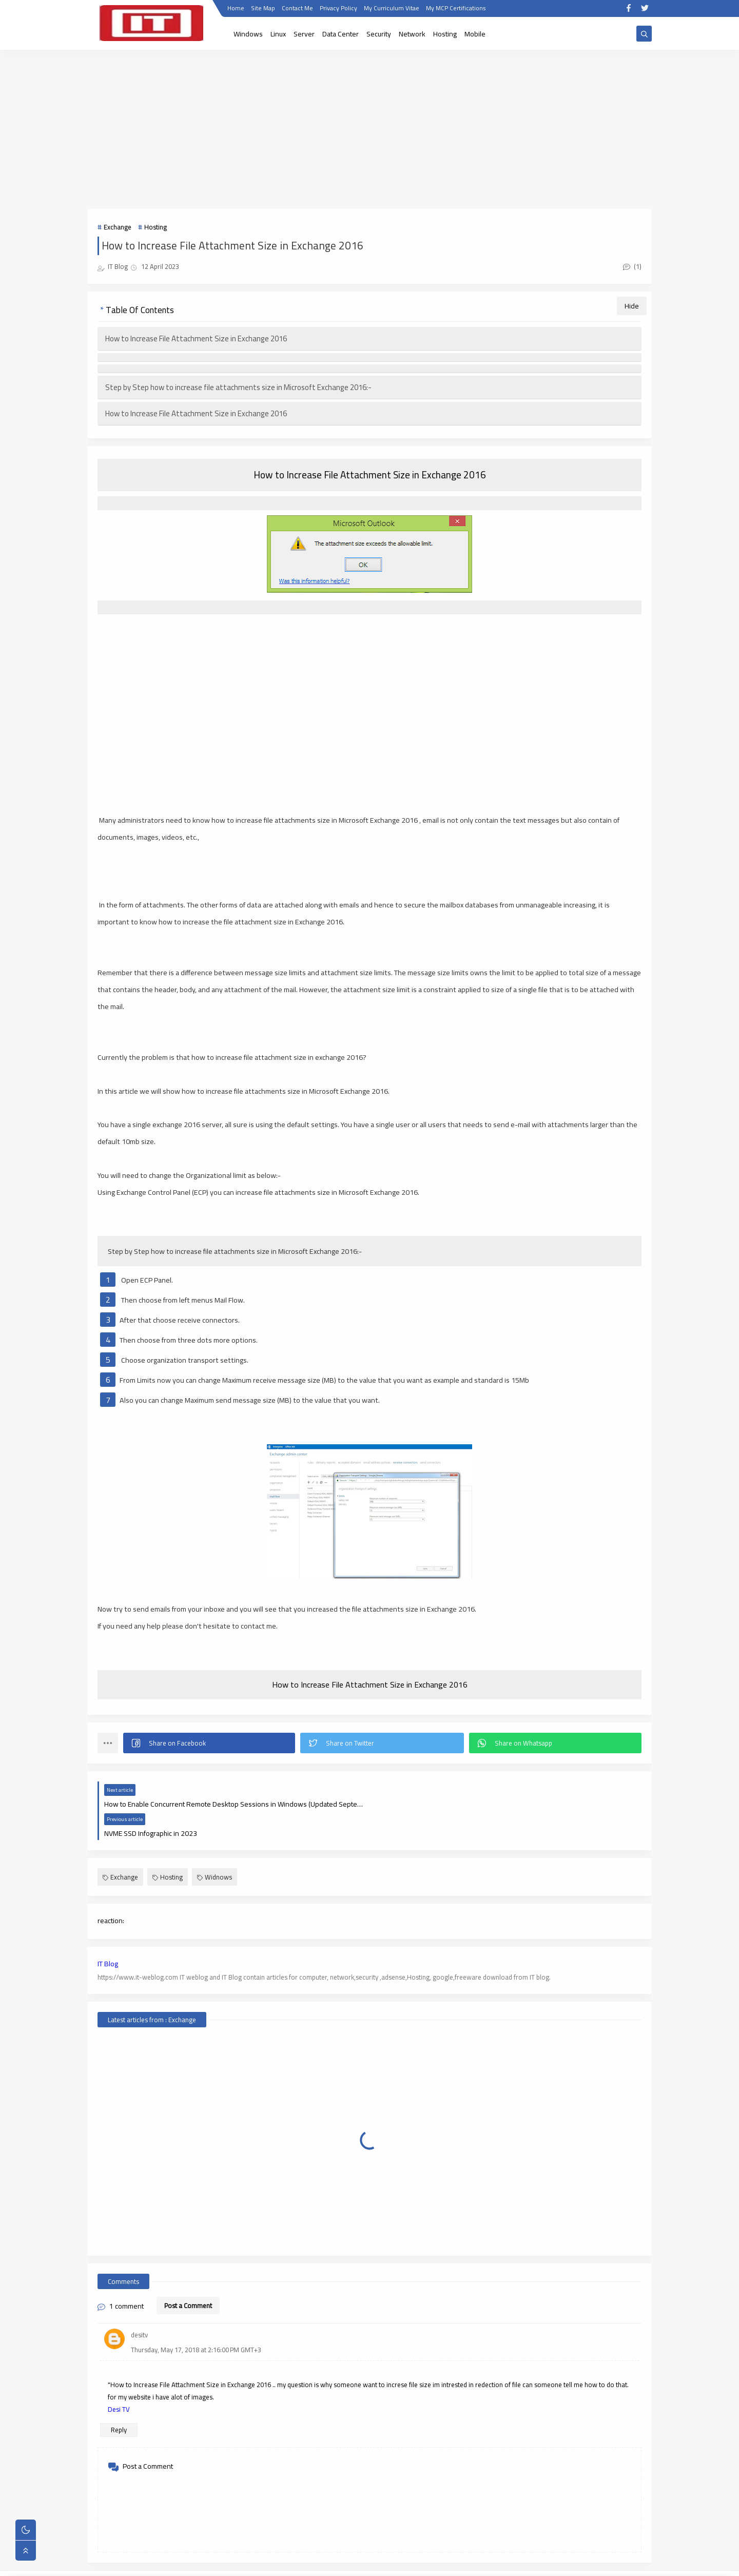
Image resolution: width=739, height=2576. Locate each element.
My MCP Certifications (456, 9)
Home (235, 9)
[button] (209, 1743)
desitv (139, 2305)
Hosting (445, 34)
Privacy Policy (338, 9)
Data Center (340, 34)
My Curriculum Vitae (391, 9)
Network (412, 34)
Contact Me (297, 9)
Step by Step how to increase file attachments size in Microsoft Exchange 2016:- (238, 387)
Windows (248, 34)
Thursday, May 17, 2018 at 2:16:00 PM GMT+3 (196, 2320)
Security (378, 34)
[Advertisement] (369, 129)
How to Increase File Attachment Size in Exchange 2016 (196, 338)
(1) (632, 266)
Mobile (474, 34)
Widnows (214, 1848)
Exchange (117, 227)
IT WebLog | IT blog (173, 2562)
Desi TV (119, 2380)
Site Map (263, 9)
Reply (119, 2400)
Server (304, 34)
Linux (278, 34)
